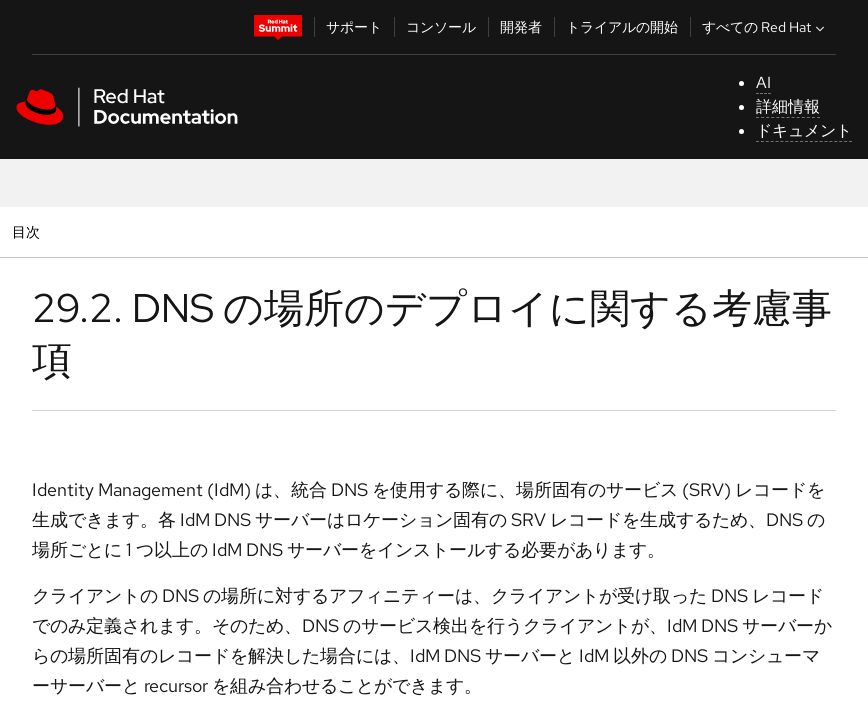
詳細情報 (788, 106)
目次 (28, 231)
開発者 (521, 27)
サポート (354, 27)
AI (763, 82)
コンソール (441, 27)
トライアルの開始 (622, 27)
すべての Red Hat (765, 27)
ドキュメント (804, 130)
